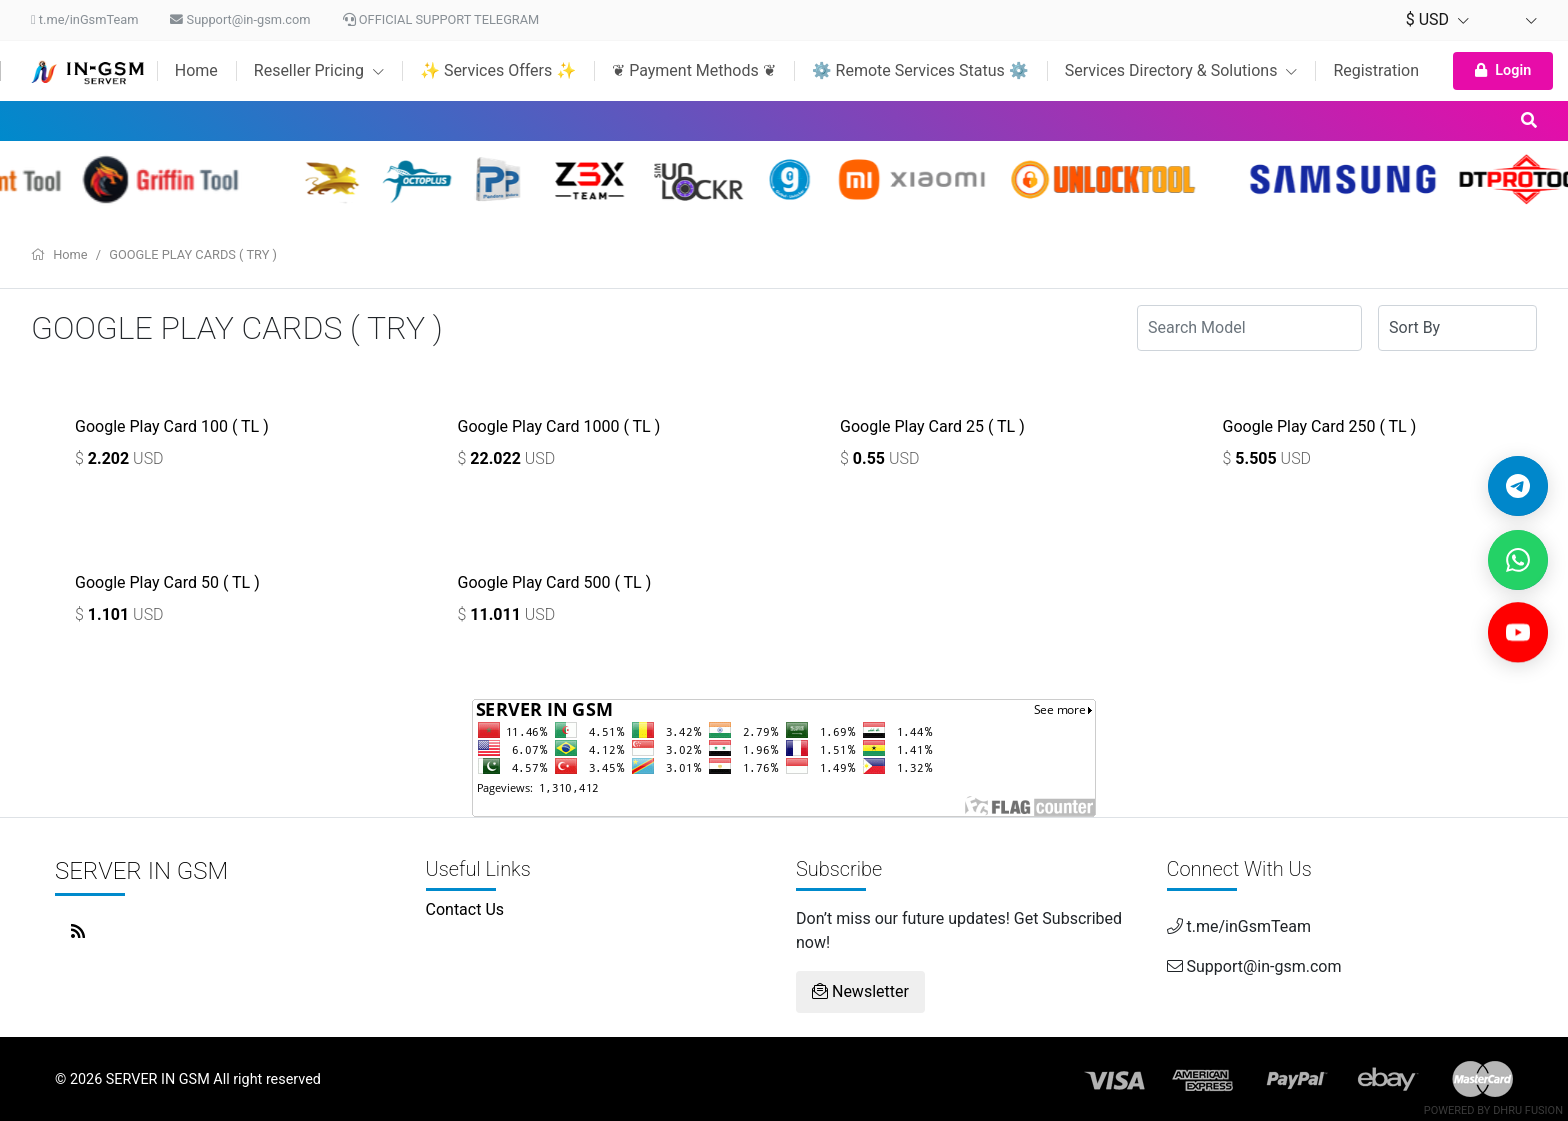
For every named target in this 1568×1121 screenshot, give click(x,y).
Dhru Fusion (1528, 1110)
